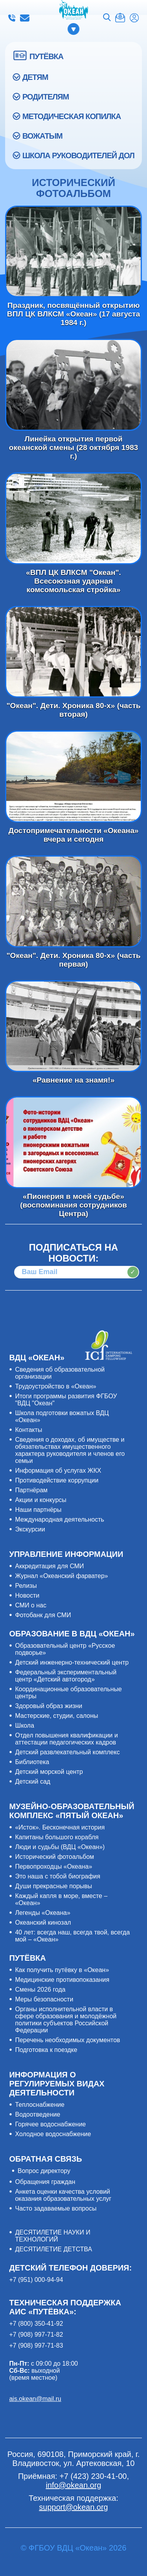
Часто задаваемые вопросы (55, 2208)
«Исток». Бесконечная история (60, 1827)
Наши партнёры (38, 1509)
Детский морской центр (49, 1771)
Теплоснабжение (39, 2104)
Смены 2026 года (40, 1989)
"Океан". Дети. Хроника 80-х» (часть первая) (73, 901)
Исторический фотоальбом (54, 1856)
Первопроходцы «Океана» (53, 1866)
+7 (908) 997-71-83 (36, 2345)
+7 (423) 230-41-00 (11, 18)
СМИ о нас (30, 1605)
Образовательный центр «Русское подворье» (65, 1649)
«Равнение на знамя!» (73, 1026)
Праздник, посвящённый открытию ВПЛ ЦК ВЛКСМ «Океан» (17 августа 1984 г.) (73, 251)
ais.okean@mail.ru (35, 2398)
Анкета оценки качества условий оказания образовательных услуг (63, 2195)
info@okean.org (24, 18)
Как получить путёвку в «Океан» (62, 1970)
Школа (24, 1725)
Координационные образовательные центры (68, 1692)
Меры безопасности (44, 1999)
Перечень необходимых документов (67, 2040)
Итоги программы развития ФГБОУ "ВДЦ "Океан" (66, 1399)
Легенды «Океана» (42, 1912)
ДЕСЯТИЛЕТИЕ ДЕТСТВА (53, 2249)
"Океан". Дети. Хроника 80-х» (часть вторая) (73, 652)
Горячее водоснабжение (50, 2124)
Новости (27, 1595)
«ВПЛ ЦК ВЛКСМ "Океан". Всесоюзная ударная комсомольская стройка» (73, 518)
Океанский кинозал (43, 1922)
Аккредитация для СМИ (49, 1566)
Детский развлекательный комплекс (67, 1752)
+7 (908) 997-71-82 (36, 2334)
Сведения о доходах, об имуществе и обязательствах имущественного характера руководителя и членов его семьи (70, 1450)
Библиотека (32, 1762)
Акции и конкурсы (40, 1500)
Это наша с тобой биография (57, 1876)
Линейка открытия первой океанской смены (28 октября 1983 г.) (73, 385)
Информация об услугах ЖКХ (58, 1470)
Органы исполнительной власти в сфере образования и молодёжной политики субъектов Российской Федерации (65, 2020)
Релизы (25, 1585)
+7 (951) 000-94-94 (36, 2279)
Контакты (28, 1429)
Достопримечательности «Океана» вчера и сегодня (73, 776)
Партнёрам (31, 1490)
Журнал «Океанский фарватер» (61, 1576)
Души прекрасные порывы (53, 1886)
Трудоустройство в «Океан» (55, 1386)
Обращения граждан (45, 2181)
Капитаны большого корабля (56, 1837)
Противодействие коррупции (56, 1480)
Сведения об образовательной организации (60, 1373)
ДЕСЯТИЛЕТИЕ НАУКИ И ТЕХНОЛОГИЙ (52, 2236)
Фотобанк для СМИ (43, 1615)
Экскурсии (30, 1529)
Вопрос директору (44, 2170)
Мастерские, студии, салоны (56, 1715)
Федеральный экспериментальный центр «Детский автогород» (65, 1676)
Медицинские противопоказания (62, 1979)
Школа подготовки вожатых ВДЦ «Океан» (62, 1416)
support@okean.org (73, 2507)
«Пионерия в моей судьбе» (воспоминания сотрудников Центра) (73, 1142)
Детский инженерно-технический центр (72, 1662)
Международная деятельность (59, 1519)
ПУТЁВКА (46, 56)
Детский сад (32, 1781)
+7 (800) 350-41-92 (36, 2323)
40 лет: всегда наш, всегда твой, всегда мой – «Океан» (72, 1936)
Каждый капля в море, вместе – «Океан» (61, 1899)
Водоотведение (37, 2114)
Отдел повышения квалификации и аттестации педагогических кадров (66, 1739)
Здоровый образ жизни (48, 1706)
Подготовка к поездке (46, 2049)
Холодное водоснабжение (53, 2134)
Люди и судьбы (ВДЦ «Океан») (60, 1847)
